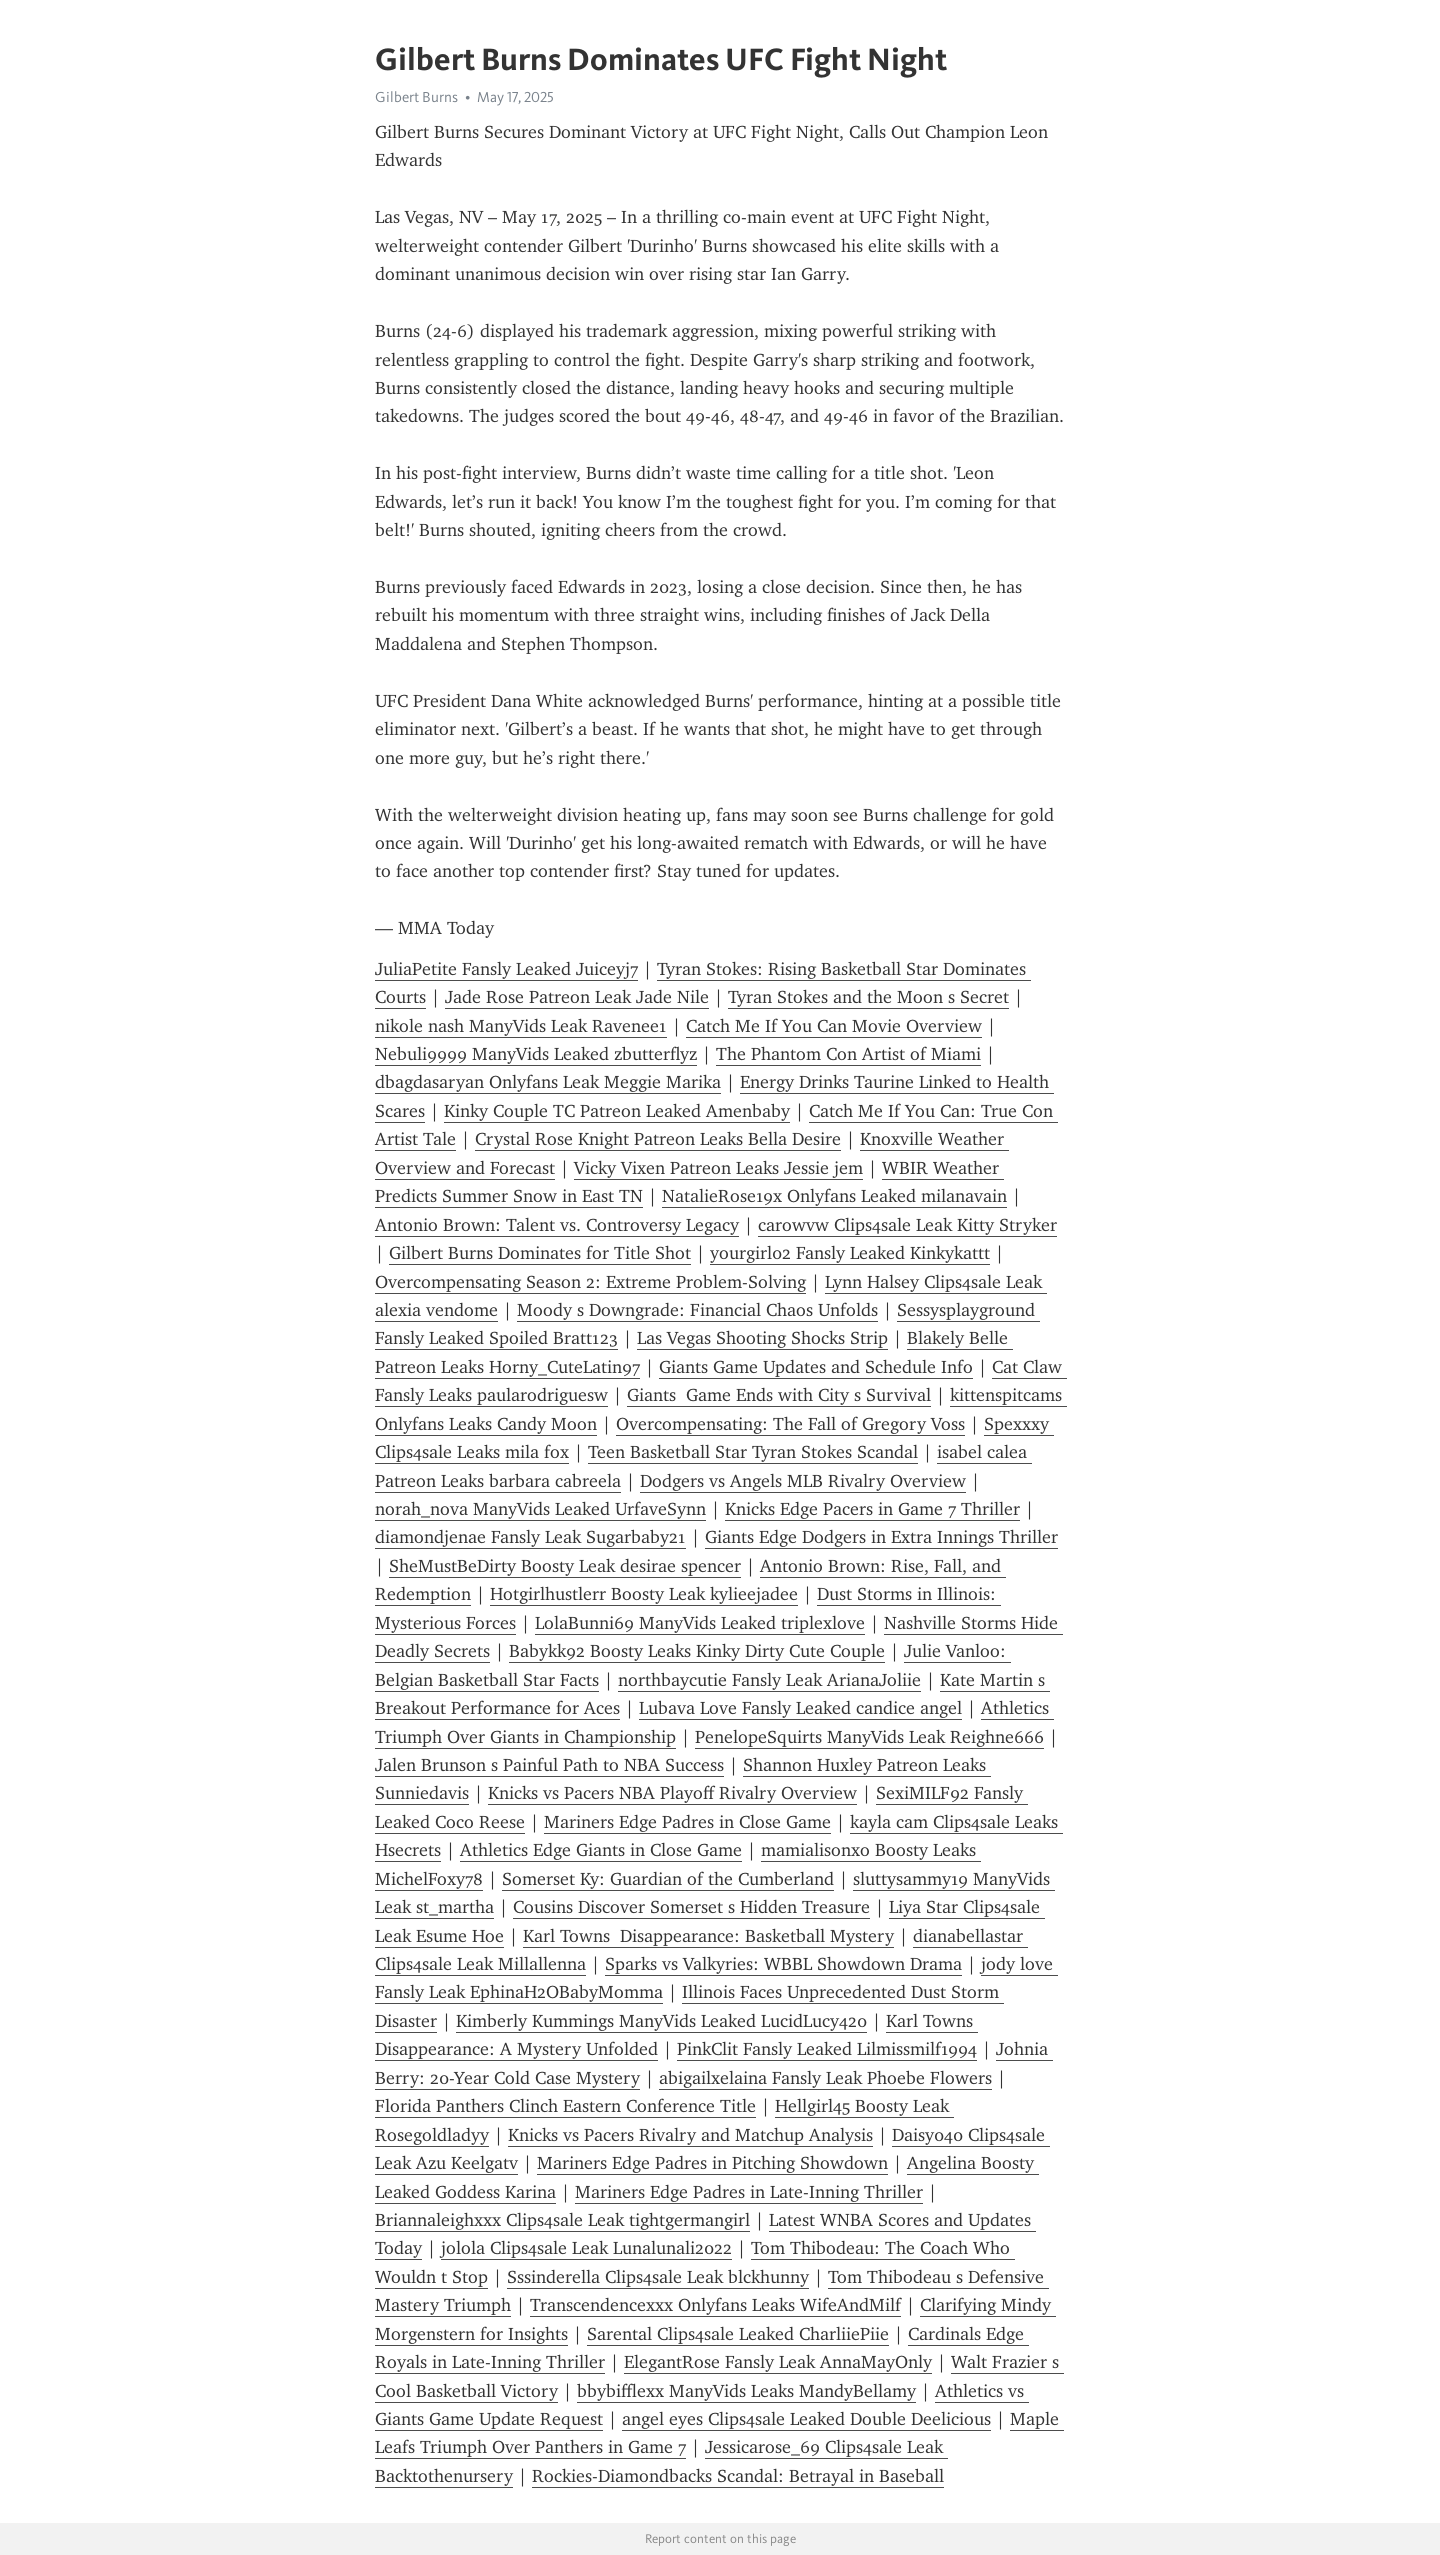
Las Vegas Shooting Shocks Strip (762, 1338)
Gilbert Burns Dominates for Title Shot (540, 1253)
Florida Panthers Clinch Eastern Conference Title (565, 2106)
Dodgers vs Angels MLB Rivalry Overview (803, 1481)
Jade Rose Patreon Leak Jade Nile (577, 997)
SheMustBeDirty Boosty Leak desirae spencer (565, 1566)
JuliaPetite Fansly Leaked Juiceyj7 (506, 969)
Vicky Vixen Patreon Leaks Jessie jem (718, 1168)
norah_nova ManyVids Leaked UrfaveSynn (540, 1509)
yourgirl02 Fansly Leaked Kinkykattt (850, 1253)
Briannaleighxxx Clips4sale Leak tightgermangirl (562, 2220)
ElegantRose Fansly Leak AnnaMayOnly (778, 2362)
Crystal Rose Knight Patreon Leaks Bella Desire (658, 1139)
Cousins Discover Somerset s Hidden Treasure (691, 1907)
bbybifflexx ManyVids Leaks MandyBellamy (746, 2391)
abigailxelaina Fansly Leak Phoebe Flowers (825, 2078)
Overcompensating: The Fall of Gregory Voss (790, 1424)
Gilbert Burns (416, 97)
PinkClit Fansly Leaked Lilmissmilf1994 (827, 2049)
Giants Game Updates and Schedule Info (816, 1367)
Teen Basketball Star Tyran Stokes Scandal (753, 1452)
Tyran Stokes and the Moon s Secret (868, 997)
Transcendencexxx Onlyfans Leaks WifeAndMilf (715, 2305)
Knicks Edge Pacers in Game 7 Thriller (872, 1509)
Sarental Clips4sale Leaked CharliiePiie (738, 2334)
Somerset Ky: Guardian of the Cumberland (668, 1879)
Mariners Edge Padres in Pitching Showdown (712, 2163)
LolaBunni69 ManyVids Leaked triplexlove (700, 1623)
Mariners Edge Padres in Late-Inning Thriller (749, 2192)
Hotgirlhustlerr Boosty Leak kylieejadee (644, 1594)
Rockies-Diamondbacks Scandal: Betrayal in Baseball (738, 2476)
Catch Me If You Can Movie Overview (834, 1026)
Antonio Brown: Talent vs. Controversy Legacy (557, 1225)
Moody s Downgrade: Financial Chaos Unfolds (697, 1310)
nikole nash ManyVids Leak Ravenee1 (521, 1026)
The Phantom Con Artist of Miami (848, 1054)
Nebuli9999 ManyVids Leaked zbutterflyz (536, 1054)
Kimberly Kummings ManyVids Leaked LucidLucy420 (661, 2021)
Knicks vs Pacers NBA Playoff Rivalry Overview (672, 1793)
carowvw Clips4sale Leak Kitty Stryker (907, 1225)
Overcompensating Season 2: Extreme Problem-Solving (590, 1282)
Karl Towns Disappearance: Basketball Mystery (708, 1936)
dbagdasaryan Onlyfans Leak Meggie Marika (548, 1082)
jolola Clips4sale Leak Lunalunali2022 (586, 2248)
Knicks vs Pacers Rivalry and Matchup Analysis (690, 2135)
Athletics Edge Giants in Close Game (601, 1850)
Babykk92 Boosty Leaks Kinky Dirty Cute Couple (697, 1651)
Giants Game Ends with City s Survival (779, 1395)
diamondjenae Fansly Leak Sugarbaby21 (530, 1537)
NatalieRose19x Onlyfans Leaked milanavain (834, 1196)
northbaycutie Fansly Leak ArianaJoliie (769, 1680)
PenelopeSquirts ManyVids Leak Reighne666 (869, 1737)
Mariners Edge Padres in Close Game (687, 1822)
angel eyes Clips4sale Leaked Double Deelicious (806, 2419)
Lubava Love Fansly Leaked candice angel (800, 1708)
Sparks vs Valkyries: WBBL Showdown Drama (783, 1964)
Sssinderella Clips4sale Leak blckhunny (658, 2277)
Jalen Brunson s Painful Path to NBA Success (549, 1765)
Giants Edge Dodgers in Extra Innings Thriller (881, 1537)
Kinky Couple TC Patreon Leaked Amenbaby (617, 1111)
